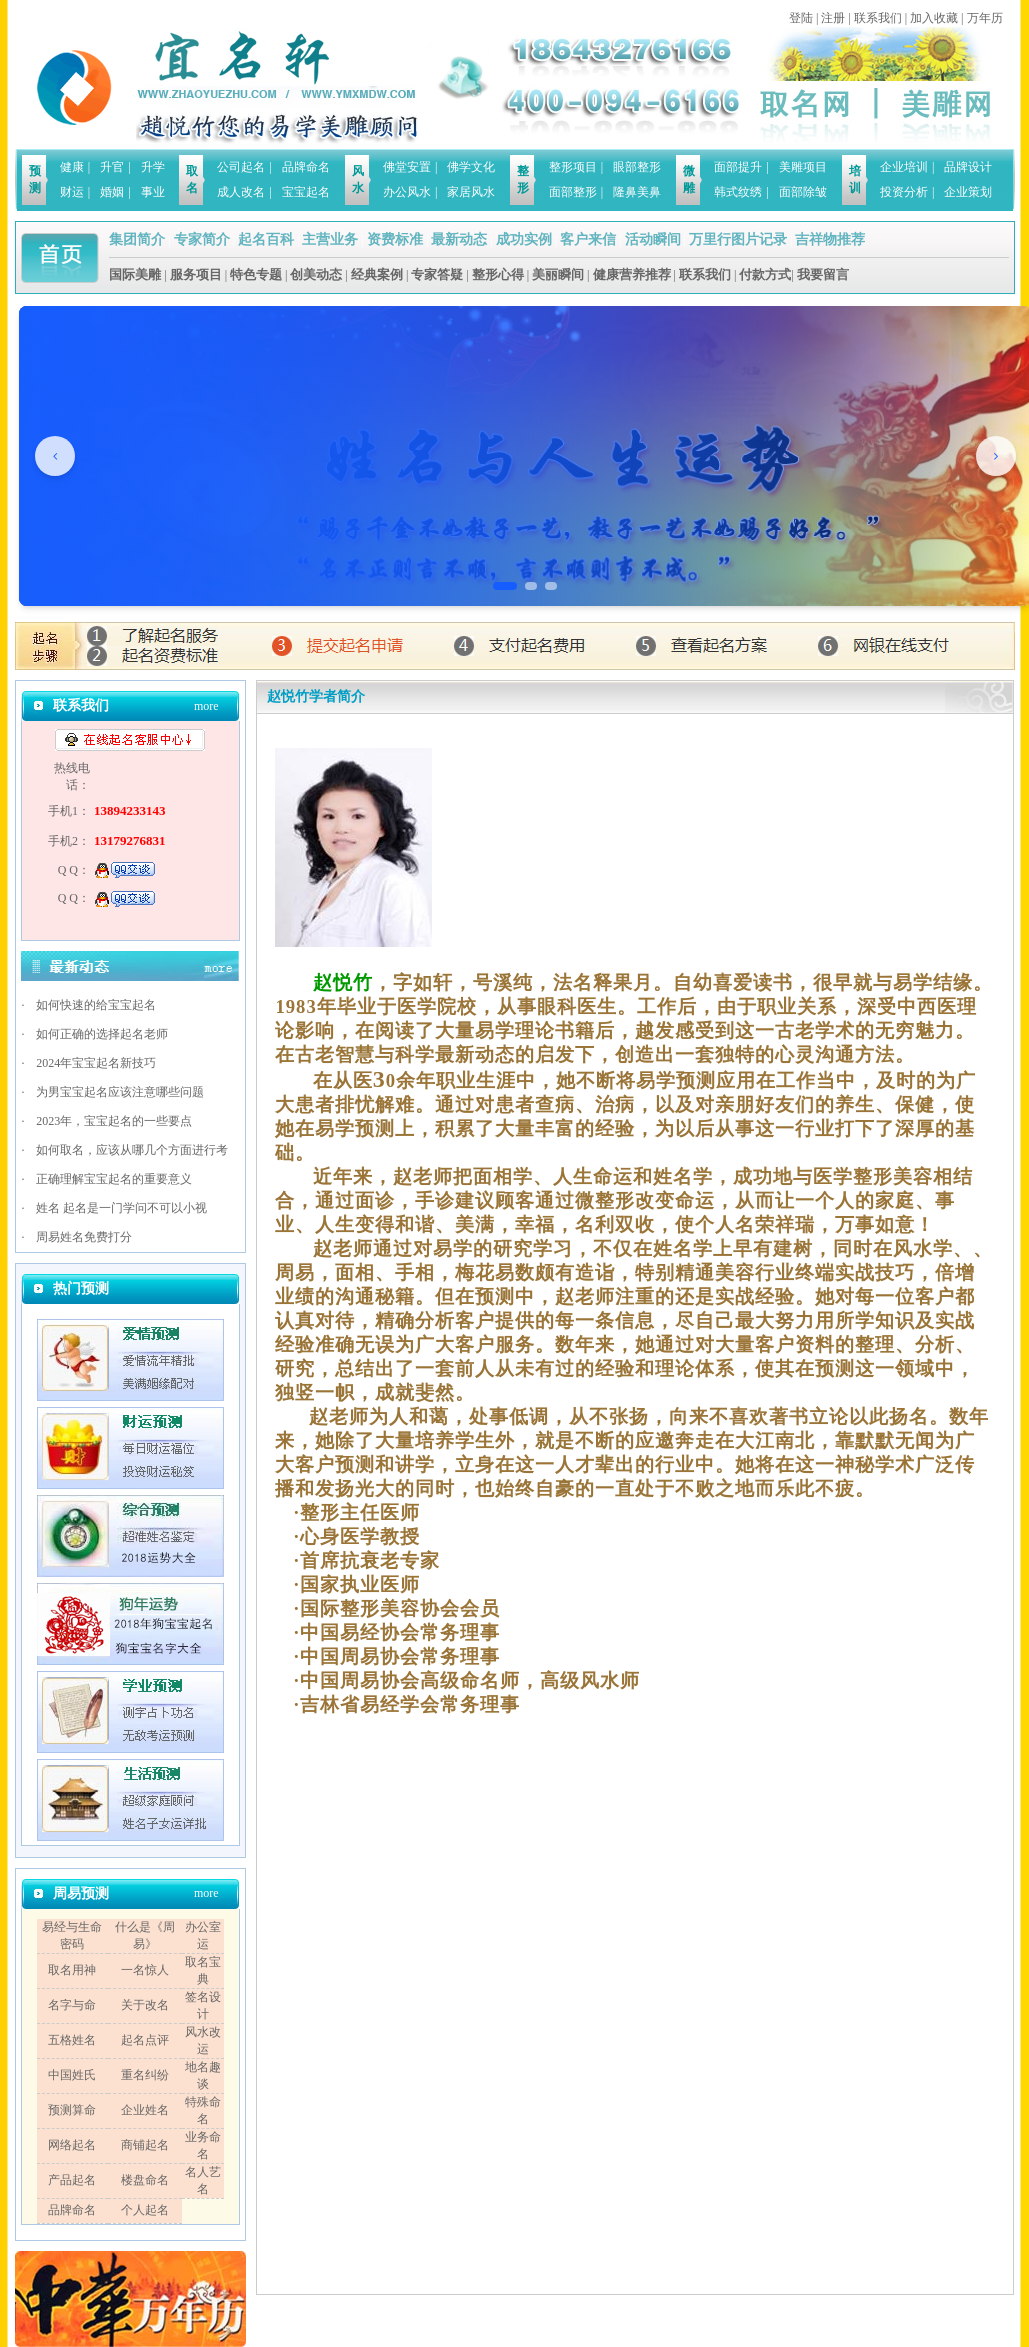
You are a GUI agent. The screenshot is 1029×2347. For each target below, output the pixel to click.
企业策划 (968, 192)
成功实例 (524, 239)
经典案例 (377, 274)
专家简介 (202, 239)
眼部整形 (637, 167)
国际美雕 (135, 274)
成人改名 (241, 192)
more (206, 706)
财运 (72, 192)
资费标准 (395, 239)
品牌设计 (968, 167)
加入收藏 (934, 18)
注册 (833, 18)
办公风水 (407, 192)
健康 (72, 167)
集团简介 (137, 239)
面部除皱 (803, 192)
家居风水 (471, 192)
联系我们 (878, 18)
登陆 (801, 18)
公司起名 (241, 167)
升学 (153, 167)
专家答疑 (437, 274)
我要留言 (823, 274)
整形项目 (573, 167)
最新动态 (459, 239)
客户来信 (588, 239)
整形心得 (498, 274)
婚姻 (112, 192)
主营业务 (330, 239)
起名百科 (266, 239)
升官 (112, 167)
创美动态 (316, 274)
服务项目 (196, 274)
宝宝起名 (306, 192)
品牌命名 (306, 167)
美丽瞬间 (558, 274)
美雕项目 (803, 167)
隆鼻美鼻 (637, 192)
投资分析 (904, 192)
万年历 (985, 18)
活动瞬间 (653, 239)
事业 (153, 192)
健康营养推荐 (632, 274)
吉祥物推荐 (830, 239)
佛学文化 (471, 167)
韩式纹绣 (738, 192)
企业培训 (904, 167)
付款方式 (765, 274)
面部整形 (573, 192)
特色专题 (256, 274)
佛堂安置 (407, 167)
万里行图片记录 (738, 239)
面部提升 (738, 167)
